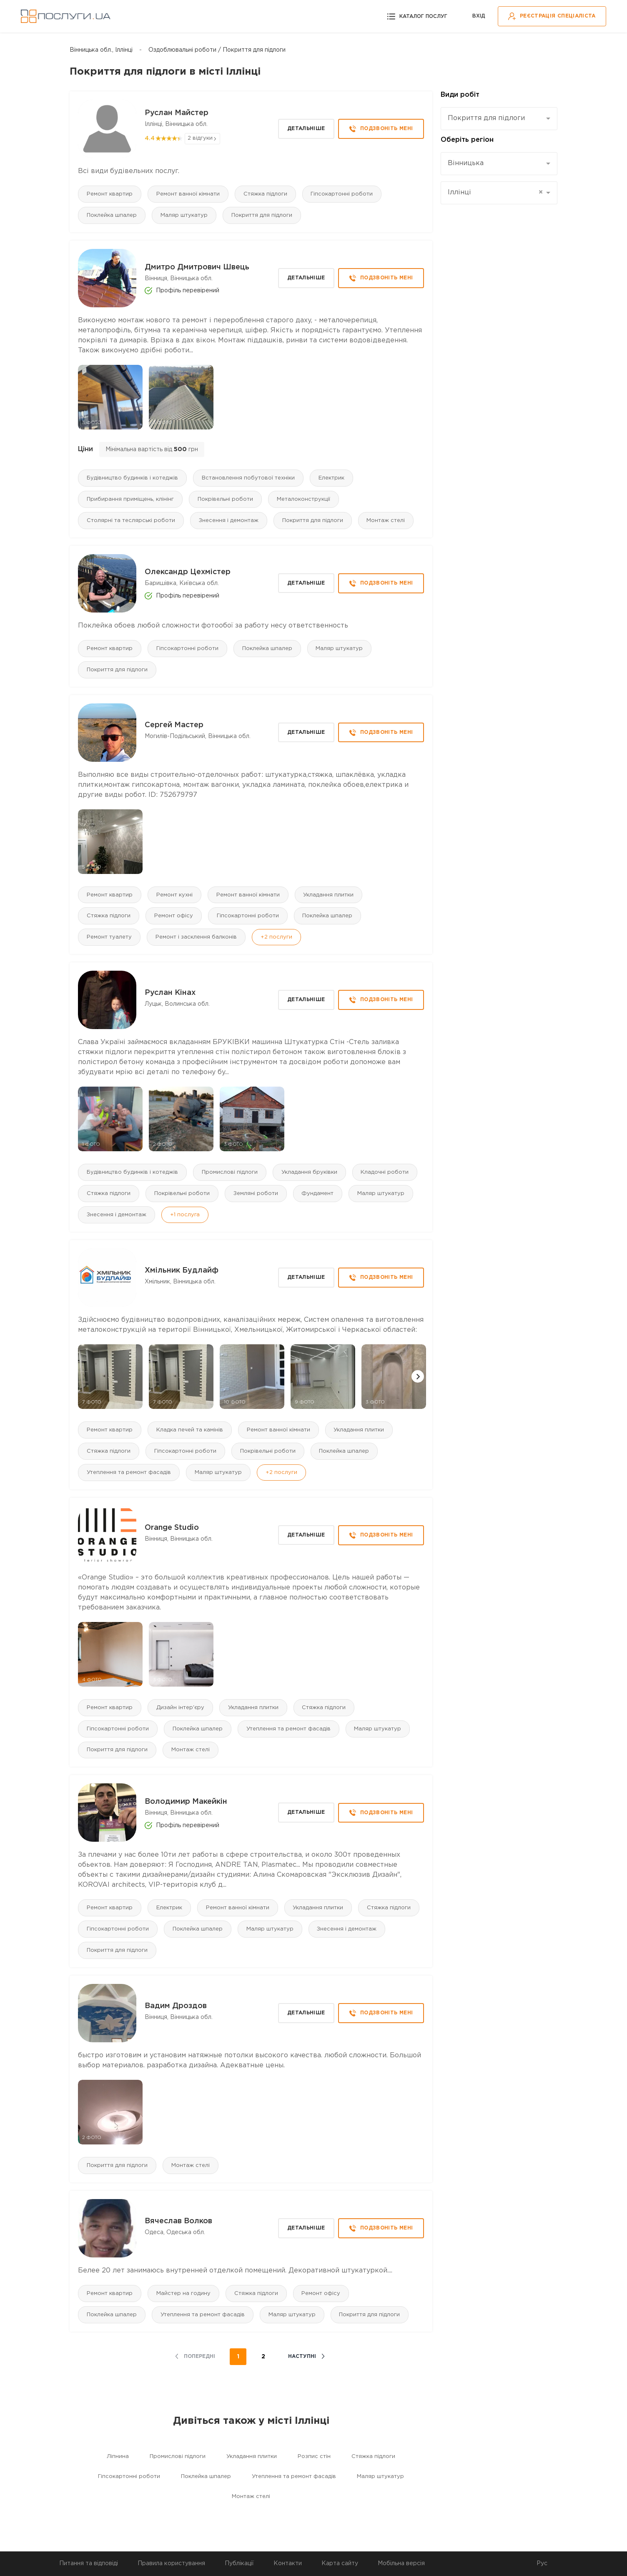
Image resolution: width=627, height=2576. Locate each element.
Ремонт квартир (110, 194)
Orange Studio (172, 1528)
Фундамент (318, 1194)
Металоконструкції (303, 499)
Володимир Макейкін (186, 1802)
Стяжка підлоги (265, 194)
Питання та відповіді (88, 2563)
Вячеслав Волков (178, 2222)
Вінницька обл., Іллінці (101, 50)
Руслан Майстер (176, 113)
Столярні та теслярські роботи (131, 520)
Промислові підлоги (230, 1172)
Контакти (287, 2563)
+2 (276, 937)
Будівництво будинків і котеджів (132, 478)
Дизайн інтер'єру (180, 1708)
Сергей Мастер (174, 725)
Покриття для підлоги (261, 215)
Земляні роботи (255, 1194)
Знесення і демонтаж (228, 520)
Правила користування (171, 2563)
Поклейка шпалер (112, 215)
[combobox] (499, 118)
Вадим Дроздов (176, 2007)
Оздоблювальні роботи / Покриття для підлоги (217, 50)
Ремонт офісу (173, 916)
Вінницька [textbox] (466, 163)
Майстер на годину (183, 2294)
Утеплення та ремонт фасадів (129, 1473)
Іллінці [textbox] (495, 192)
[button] (417, 1377)
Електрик (331, 478)
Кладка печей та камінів (189, 1430)
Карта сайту (339, 2563)
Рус (541, 2563)
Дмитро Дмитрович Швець (197, 267)
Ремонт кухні (174, 895)
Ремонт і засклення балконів (196, 937)
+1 (185, 1215)
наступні (302, 2357)
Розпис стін (314, 2457)
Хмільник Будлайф (181, 1271)
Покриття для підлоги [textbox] (486, 118)
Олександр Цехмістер (188, 572)
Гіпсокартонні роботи (342, 194)
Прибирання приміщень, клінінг (130, 499)
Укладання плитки (328, 895)
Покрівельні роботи (225, 499)
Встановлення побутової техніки (248, 478)
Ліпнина (118, 2457)
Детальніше (306, 128)
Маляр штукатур (184, 215)
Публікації (239, 2563)
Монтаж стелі (386, 520)
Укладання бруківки (309, 1172)
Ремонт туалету (109, 937)
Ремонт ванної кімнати (188, 194)
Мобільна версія (401, 2563)
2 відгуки (200, 138)
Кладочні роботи (385, 1172)
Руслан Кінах (170, 993)
